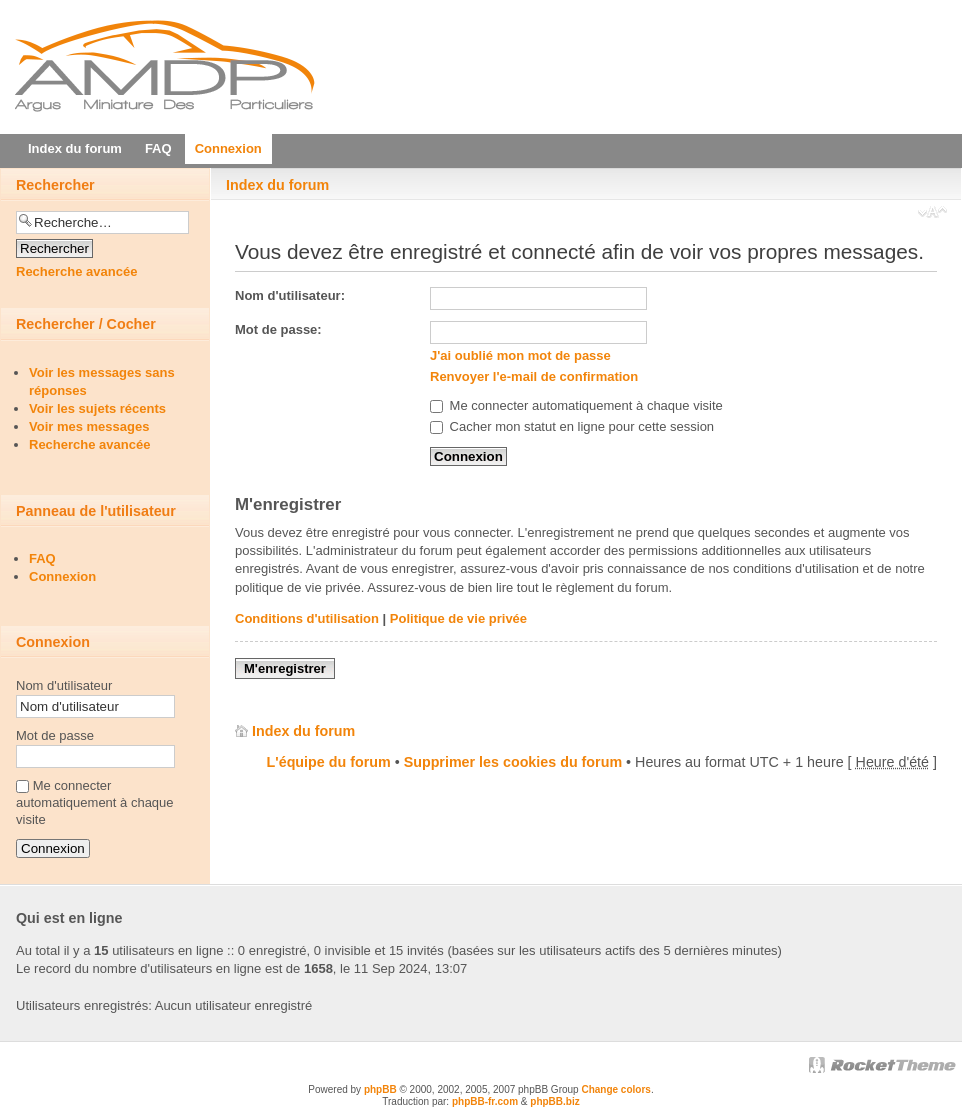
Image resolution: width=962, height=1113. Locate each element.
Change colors (615, 1089)
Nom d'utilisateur (64, 685)
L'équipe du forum (329, 762)
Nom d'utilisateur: (290, 295)
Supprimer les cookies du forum (513, 762)
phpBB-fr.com (485, 1101)
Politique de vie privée (458, 618)
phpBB (380, 1089)
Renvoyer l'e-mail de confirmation (534, 376)
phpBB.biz (554, 1101)
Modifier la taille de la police (932, 214)
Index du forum (277, 185)
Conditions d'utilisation (307, 618)
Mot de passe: (278, 329)
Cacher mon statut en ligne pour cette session (572, 426)
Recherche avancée (76, 271)
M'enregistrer (285, 668)
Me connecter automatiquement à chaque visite (576, 405)
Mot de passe (55, 735)
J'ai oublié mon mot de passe (520, 355)
